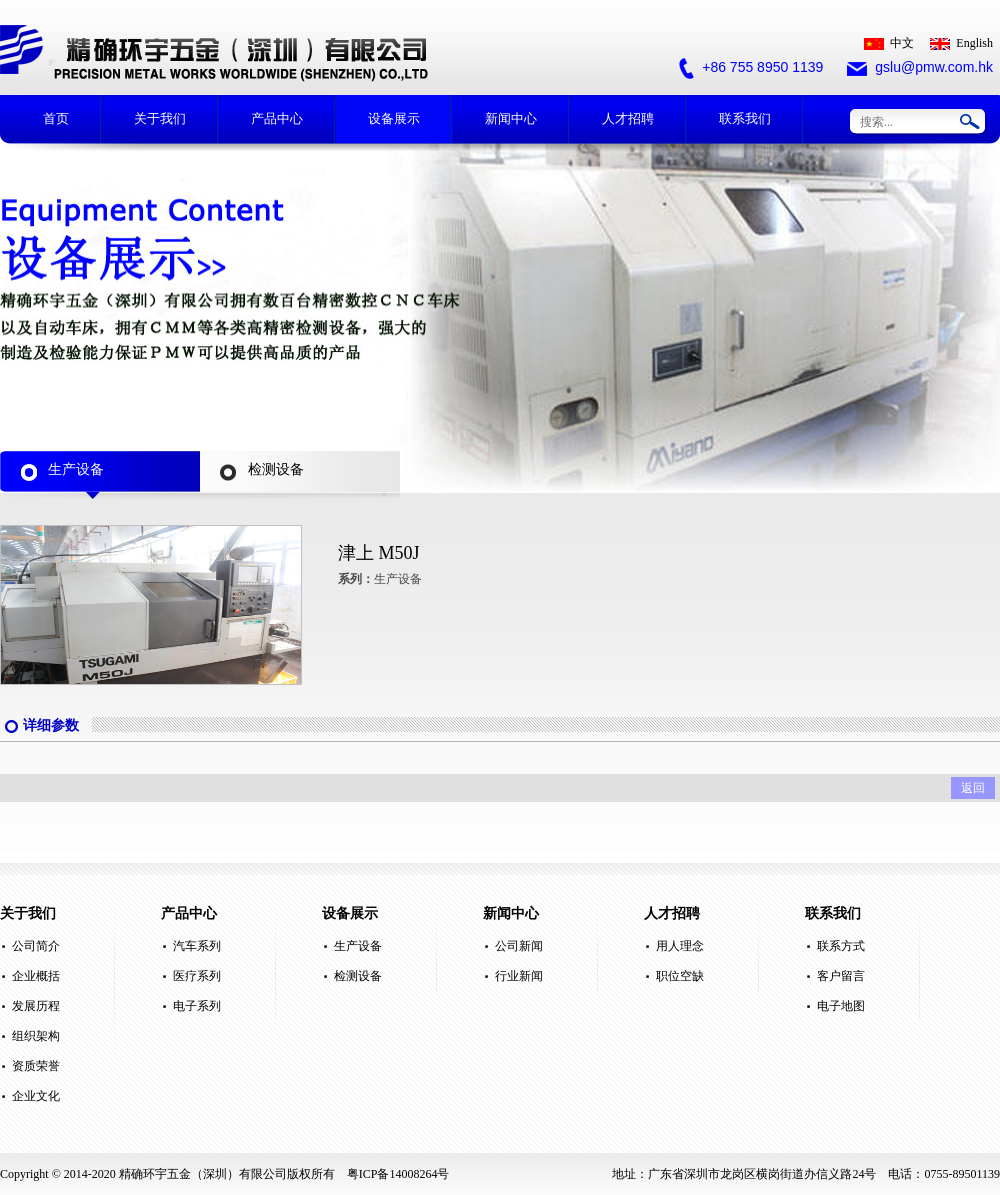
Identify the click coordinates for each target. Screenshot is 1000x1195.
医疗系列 (197, 976)
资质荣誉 (36, 1066)
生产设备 (358, 946)
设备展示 (394, 118)
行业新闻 (519, 976)
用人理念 (680, 946)
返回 (973, 788)
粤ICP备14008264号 (398, 1174)
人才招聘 (628, 118)
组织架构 (36, 1036)
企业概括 (36, 976)
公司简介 (36, 946)
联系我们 (745, 118)
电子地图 (841, 1006)
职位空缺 (680, 976)
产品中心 (277, 118)
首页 (56, 118)
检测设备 (358, 976)
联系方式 (841, 946)
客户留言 (841, 976)
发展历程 (36, 1006)
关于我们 (160, 118)
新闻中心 (511, 118)
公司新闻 (519, 946)
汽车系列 (197, 946)
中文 (889, 43)
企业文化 (36, 1096)
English (961, 43)
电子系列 (197, 1006)
